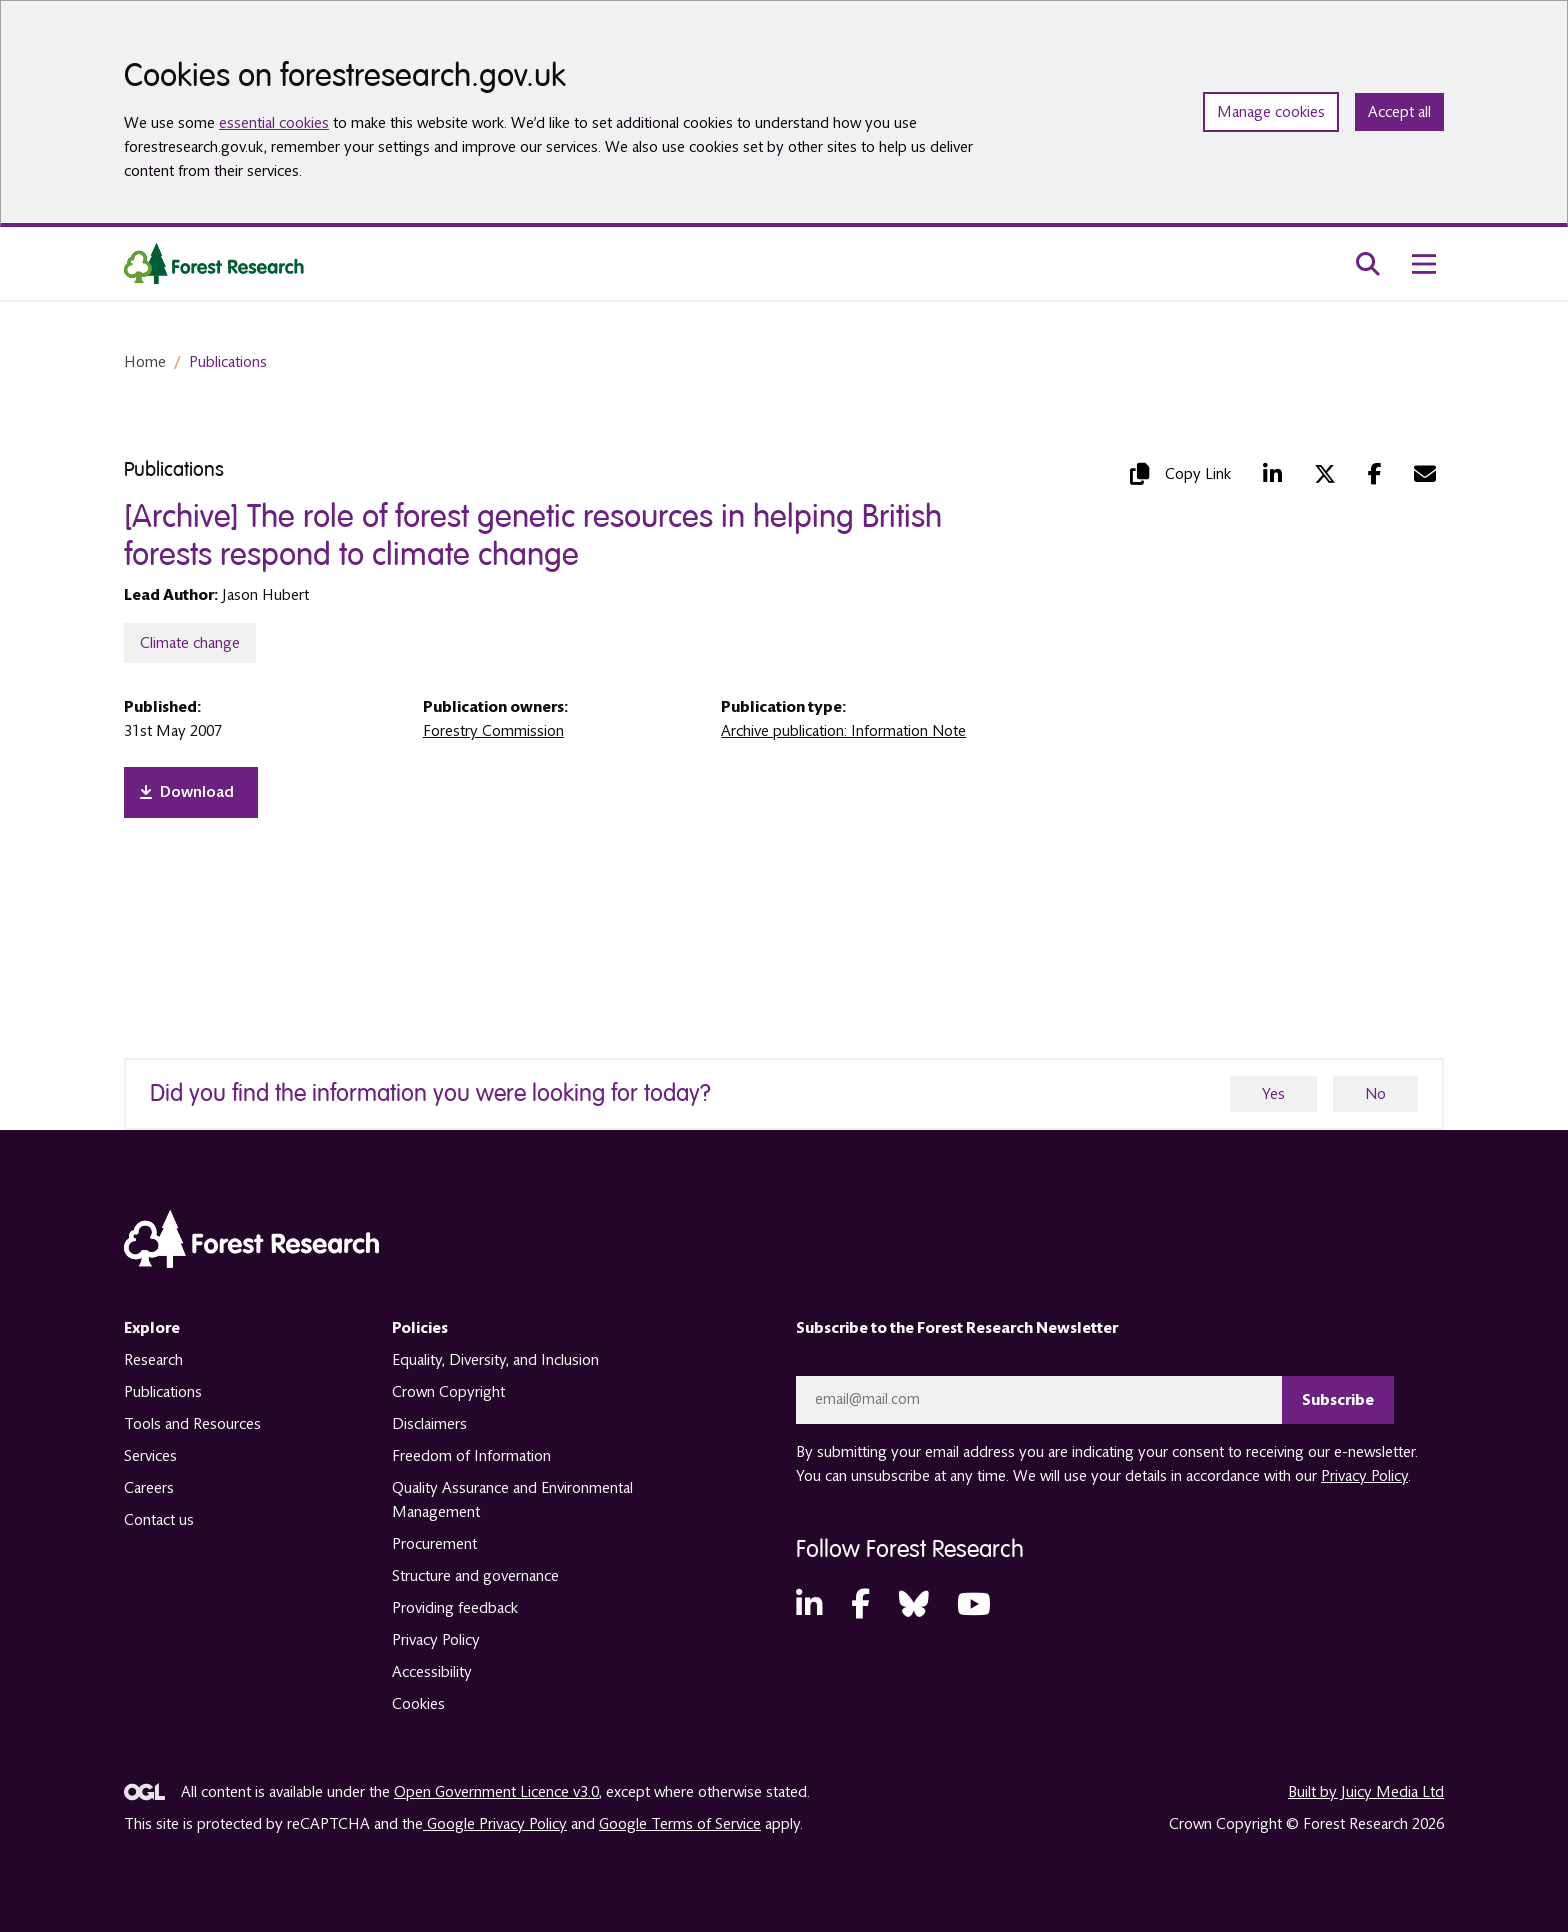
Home (145, 362)
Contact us (159, 1520)
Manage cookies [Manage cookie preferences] (1271, 112)
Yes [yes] (1273, 1094)
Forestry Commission (493, 731)
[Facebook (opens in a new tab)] (1375, 474)
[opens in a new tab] (191, 792)
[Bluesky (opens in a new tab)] (914, 1605)
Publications (228, 362)
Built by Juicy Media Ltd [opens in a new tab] (1366, 1792)
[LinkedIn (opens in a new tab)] (1272, 474)
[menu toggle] (1424, 264)
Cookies (418, 1704)
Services (150, 1456)
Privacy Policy (436, 1640)
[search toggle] (1368, 264)
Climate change (190, 643)
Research (153, 1360)
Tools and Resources (192, 1424)
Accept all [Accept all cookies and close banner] (1399, 112)
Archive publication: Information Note (843, 731)
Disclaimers (429, 1424)
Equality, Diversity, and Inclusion (495, 1360)
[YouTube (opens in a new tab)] (974, 1605)
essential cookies (274, 123)
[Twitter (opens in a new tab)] (1325, 474)
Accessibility (432, 1672)
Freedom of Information (471, 1456)
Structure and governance (475, 1576)
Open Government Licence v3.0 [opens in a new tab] (496, 1792)
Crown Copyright (448, 1392)
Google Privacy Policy (495, 1824)
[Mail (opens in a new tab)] (1425, 474)
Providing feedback (455, 1608)
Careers (149, 1488)
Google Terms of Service (680, 1824)
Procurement (434, 1544)
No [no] (1375, 1094)
